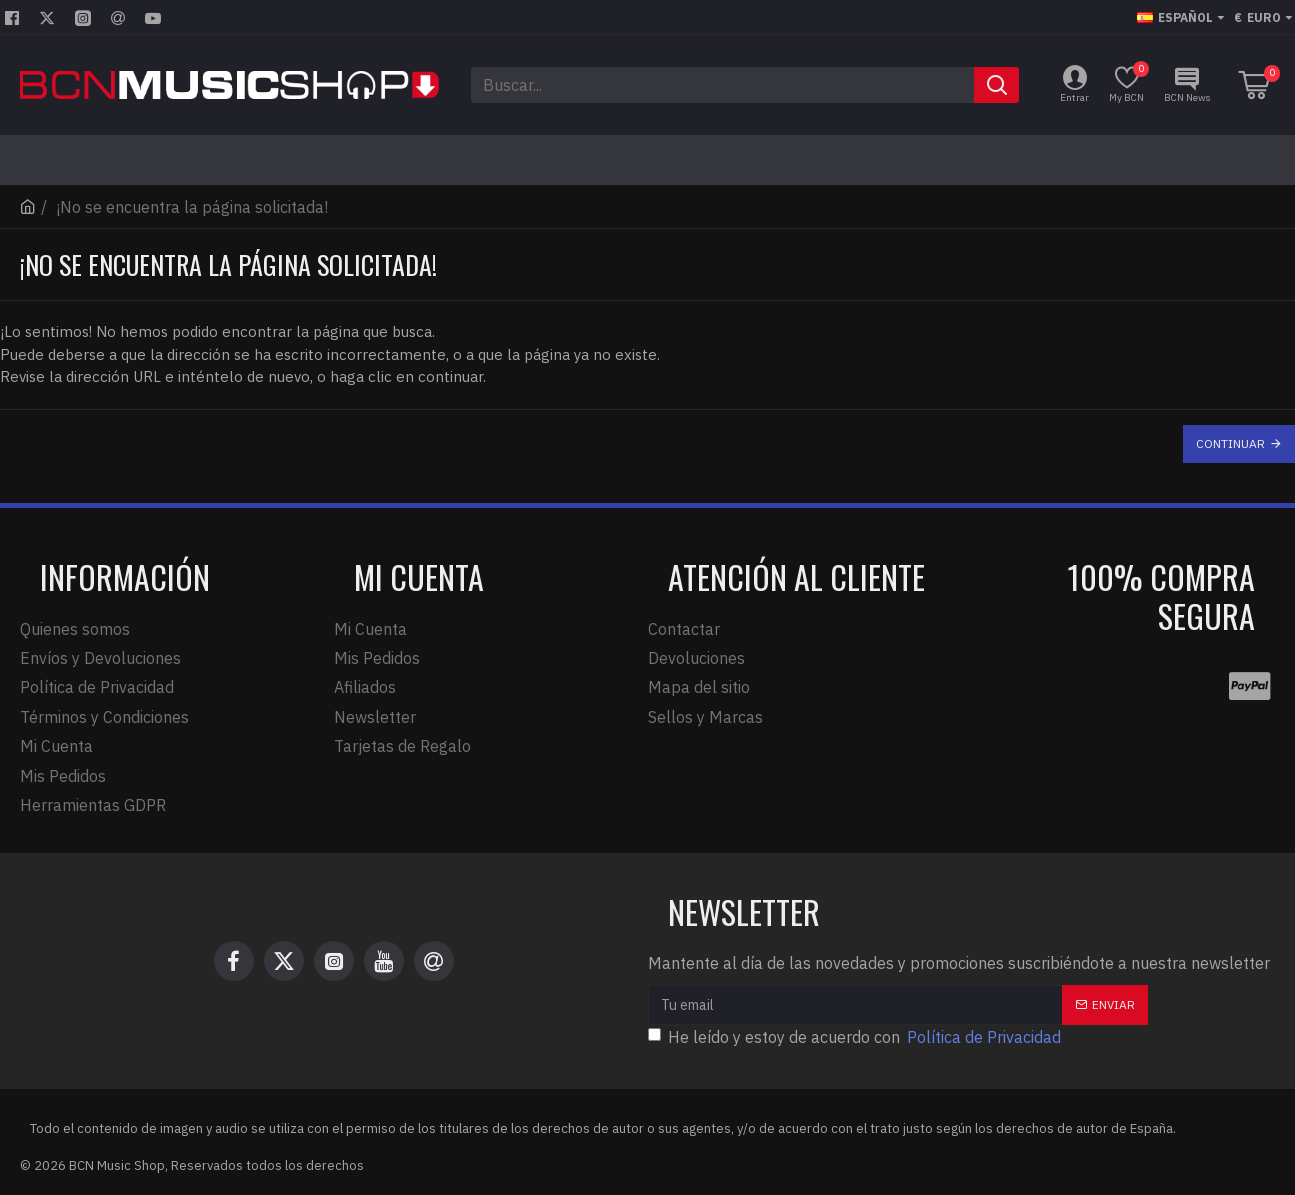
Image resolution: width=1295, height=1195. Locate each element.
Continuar (1230, 443)
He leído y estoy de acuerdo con (856, 1037)
